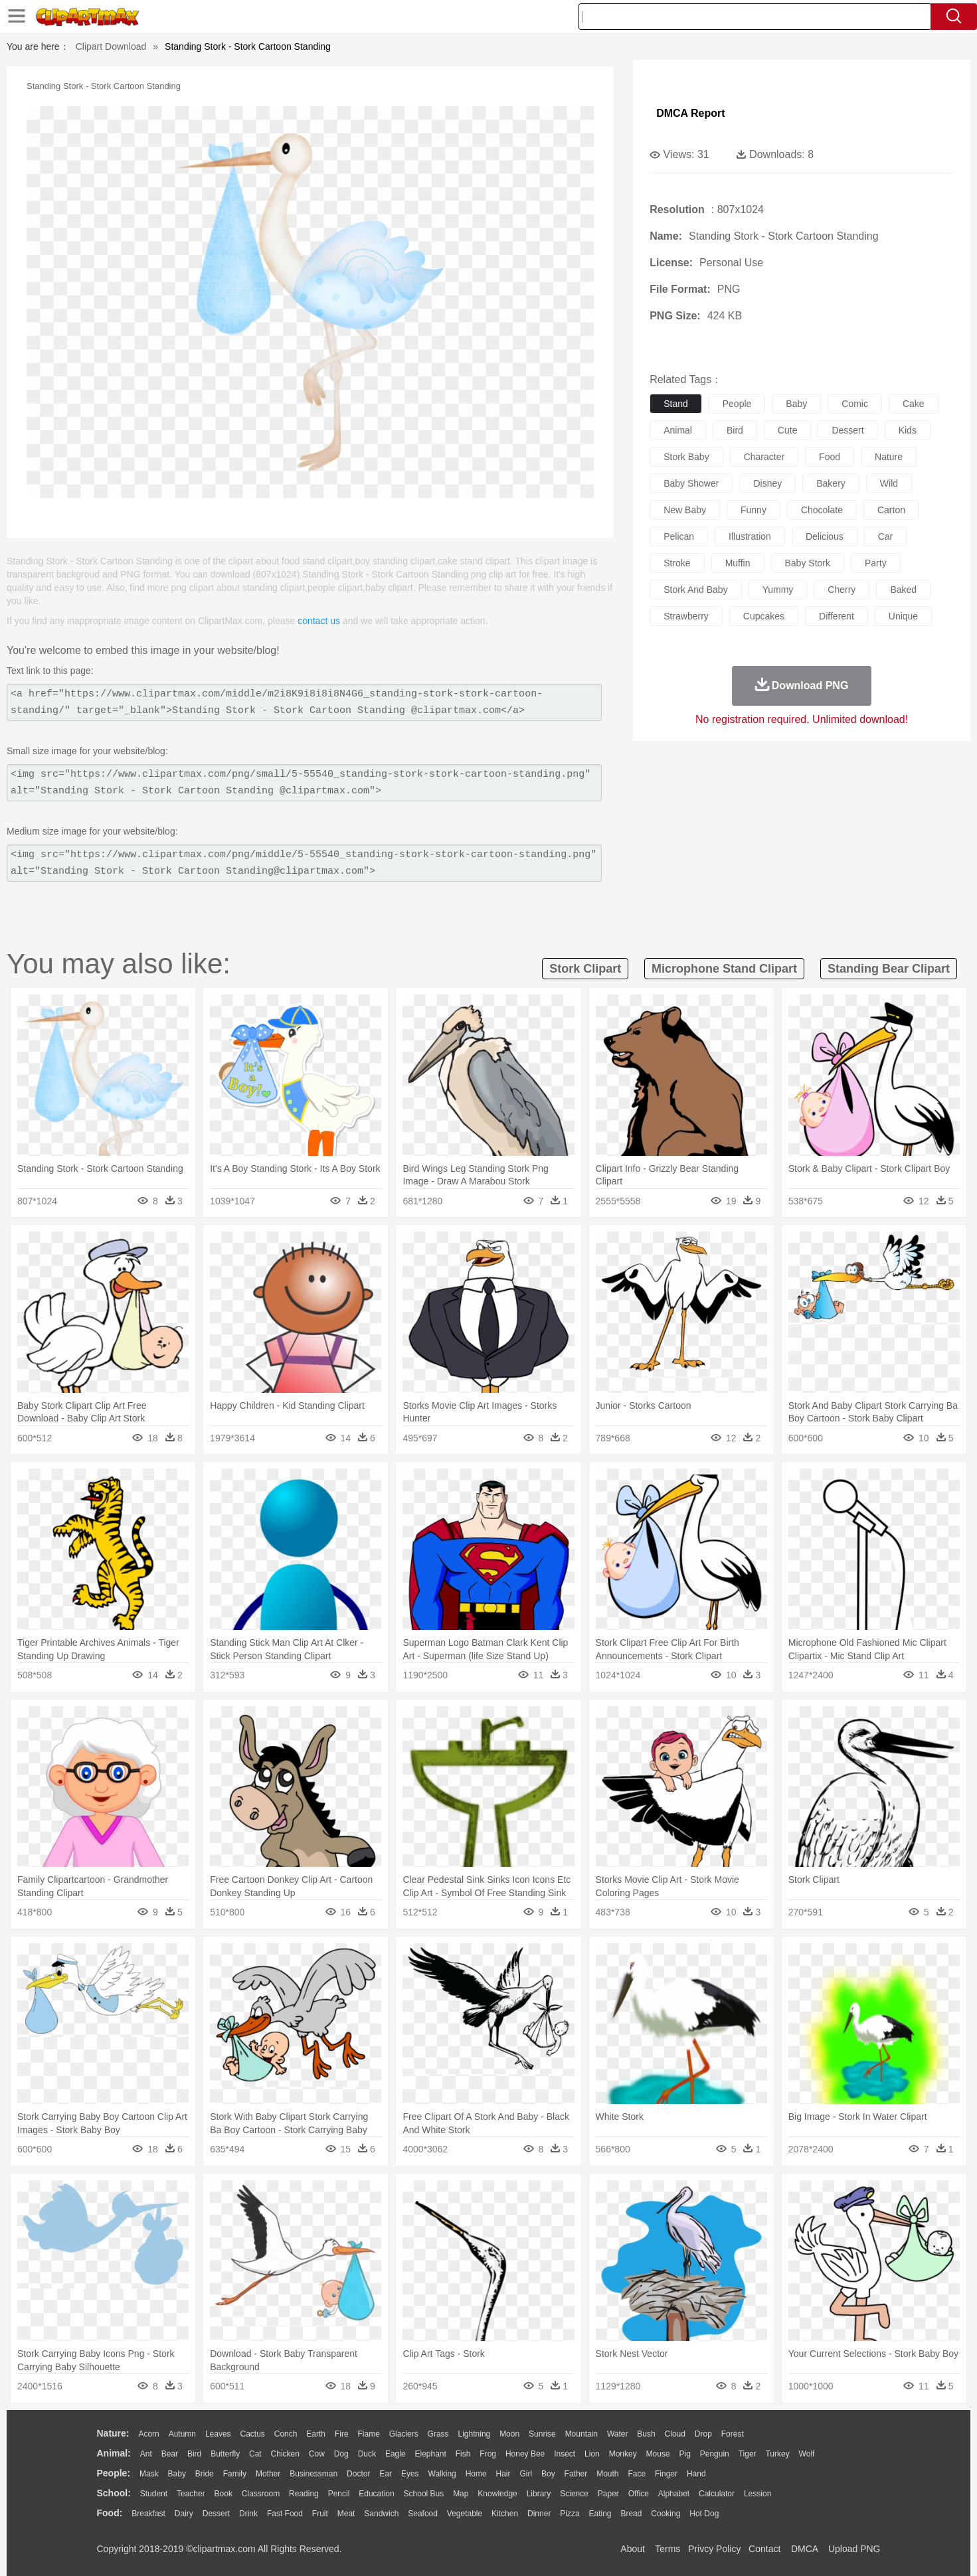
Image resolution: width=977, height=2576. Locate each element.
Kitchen (504, 2513)
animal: (114, 2453)
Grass (438, 2434)
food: (110, 2513)
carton (891, 510)
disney (767, 483)
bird (735, 430)
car (885, 536)
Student (153, 2493)
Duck (367, 2453)
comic (855, 403)
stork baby (686, 456)
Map (460, 2493)
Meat (346, 2513)
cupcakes (763, 616)
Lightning (474, 2434)
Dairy (184, 2513)
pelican (679, 536)
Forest (732, 2434)
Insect (564, 2453)
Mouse (658, 2453)
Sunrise (542, 2434)
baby (796, 403)
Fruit (320, 2513)
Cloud (675, 2434)
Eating (600, 2513)
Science (574, 2493)
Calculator (717, 2493)
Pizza (569, 2513)
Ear (385, 2473)
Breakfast (148, 2513)
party (876, 563)
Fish (463, 2453)
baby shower (691, 483)
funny (753, 510)
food (829, 456)
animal (678, 430)
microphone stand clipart (724, 968)
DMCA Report (690, 113)
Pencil (339, 2493)
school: (114, 2493)
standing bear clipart (889, 968)
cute (788, 430)
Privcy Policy (714, 2548)
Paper (608, 2493)
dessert (847, 430)
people (737, 403)
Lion (592, 2453)
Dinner (539, 2513)
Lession (757, 2493)
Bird (194, 2453)
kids (908, 430)
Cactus (252, 2434)
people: (114, 2473)
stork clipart (585, 968)
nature (889, 456)
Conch (286, 2434)
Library (539, 2493)
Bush (646, 2434)
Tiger (747, 2453)
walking (442, 2473)
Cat (255, 2453)
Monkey (623, 2453)
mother (268, 2473)
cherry (841, 589)
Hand (696, 2473)
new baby (685, 510)
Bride (204, 2473)
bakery (830, 483)
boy (548, 2473)
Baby (177, 2473)
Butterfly (225, 2453)
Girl (525, 2473)
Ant (146, 2453)
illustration (750, 536)
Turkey (777, 2453)
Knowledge (497, 2493)
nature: (113, 2433)
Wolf (807, 2453)
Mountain (581, 2434)
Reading (304, 2493)
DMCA (804, 2548)
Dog (341, 2453)
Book (223, 2493)
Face (637, 2473)
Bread (631, 2513)
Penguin (714, 2453)
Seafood (423, 2513)
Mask (149, 2473)
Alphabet (673, 2493)
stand (676, 403)
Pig (685, 2453)
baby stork (807, 563)
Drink (248, 2513)
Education (376, 2493)
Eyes (410, 2473)
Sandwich (381, 2513)
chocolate (822, 510)
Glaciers (403, 2434)
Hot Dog (704, 2513)
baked (903, 589)
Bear (169, 2453)
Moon (509, 2434)
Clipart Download (111, 46)
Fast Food (285, 2513)
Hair (503, 2473)
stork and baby (696, 589)
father (576, 2473)
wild (889, 483)
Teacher (191, 2493)
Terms (667, 2548)
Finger (666, 2473)
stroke (677, 563)
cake (914, 403)
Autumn (182, 2434)
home (476, 2473)
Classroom (261, 2493)
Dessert (216, 2513)
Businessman (313, 2473)
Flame (368, 2434)
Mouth (607, 2473)
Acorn (148, 2434)
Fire (342, 2434)
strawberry (686, 616)
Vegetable (464, 2513)
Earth (315, 2434)
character (764, 456)
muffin (738, 563)
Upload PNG (854, 2548)
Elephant (430, 2453)
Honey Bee (525, 2453)
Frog (488, 2453)
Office (638, 2493)
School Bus (424, 2493)
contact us (319, 620)
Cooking (665, 2513)
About (632, 2548)
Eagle (395, 2453)
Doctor (358, 2473)
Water (617, 2434)
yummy (778, 589)
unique (903, 616)
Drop (703, 2434)
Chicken (285, 2453)
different (836, 616)
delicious (825, 536)
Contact (764, 2548)
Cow (317, 2453)
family (234, 2473)
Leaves (218, 2434)
